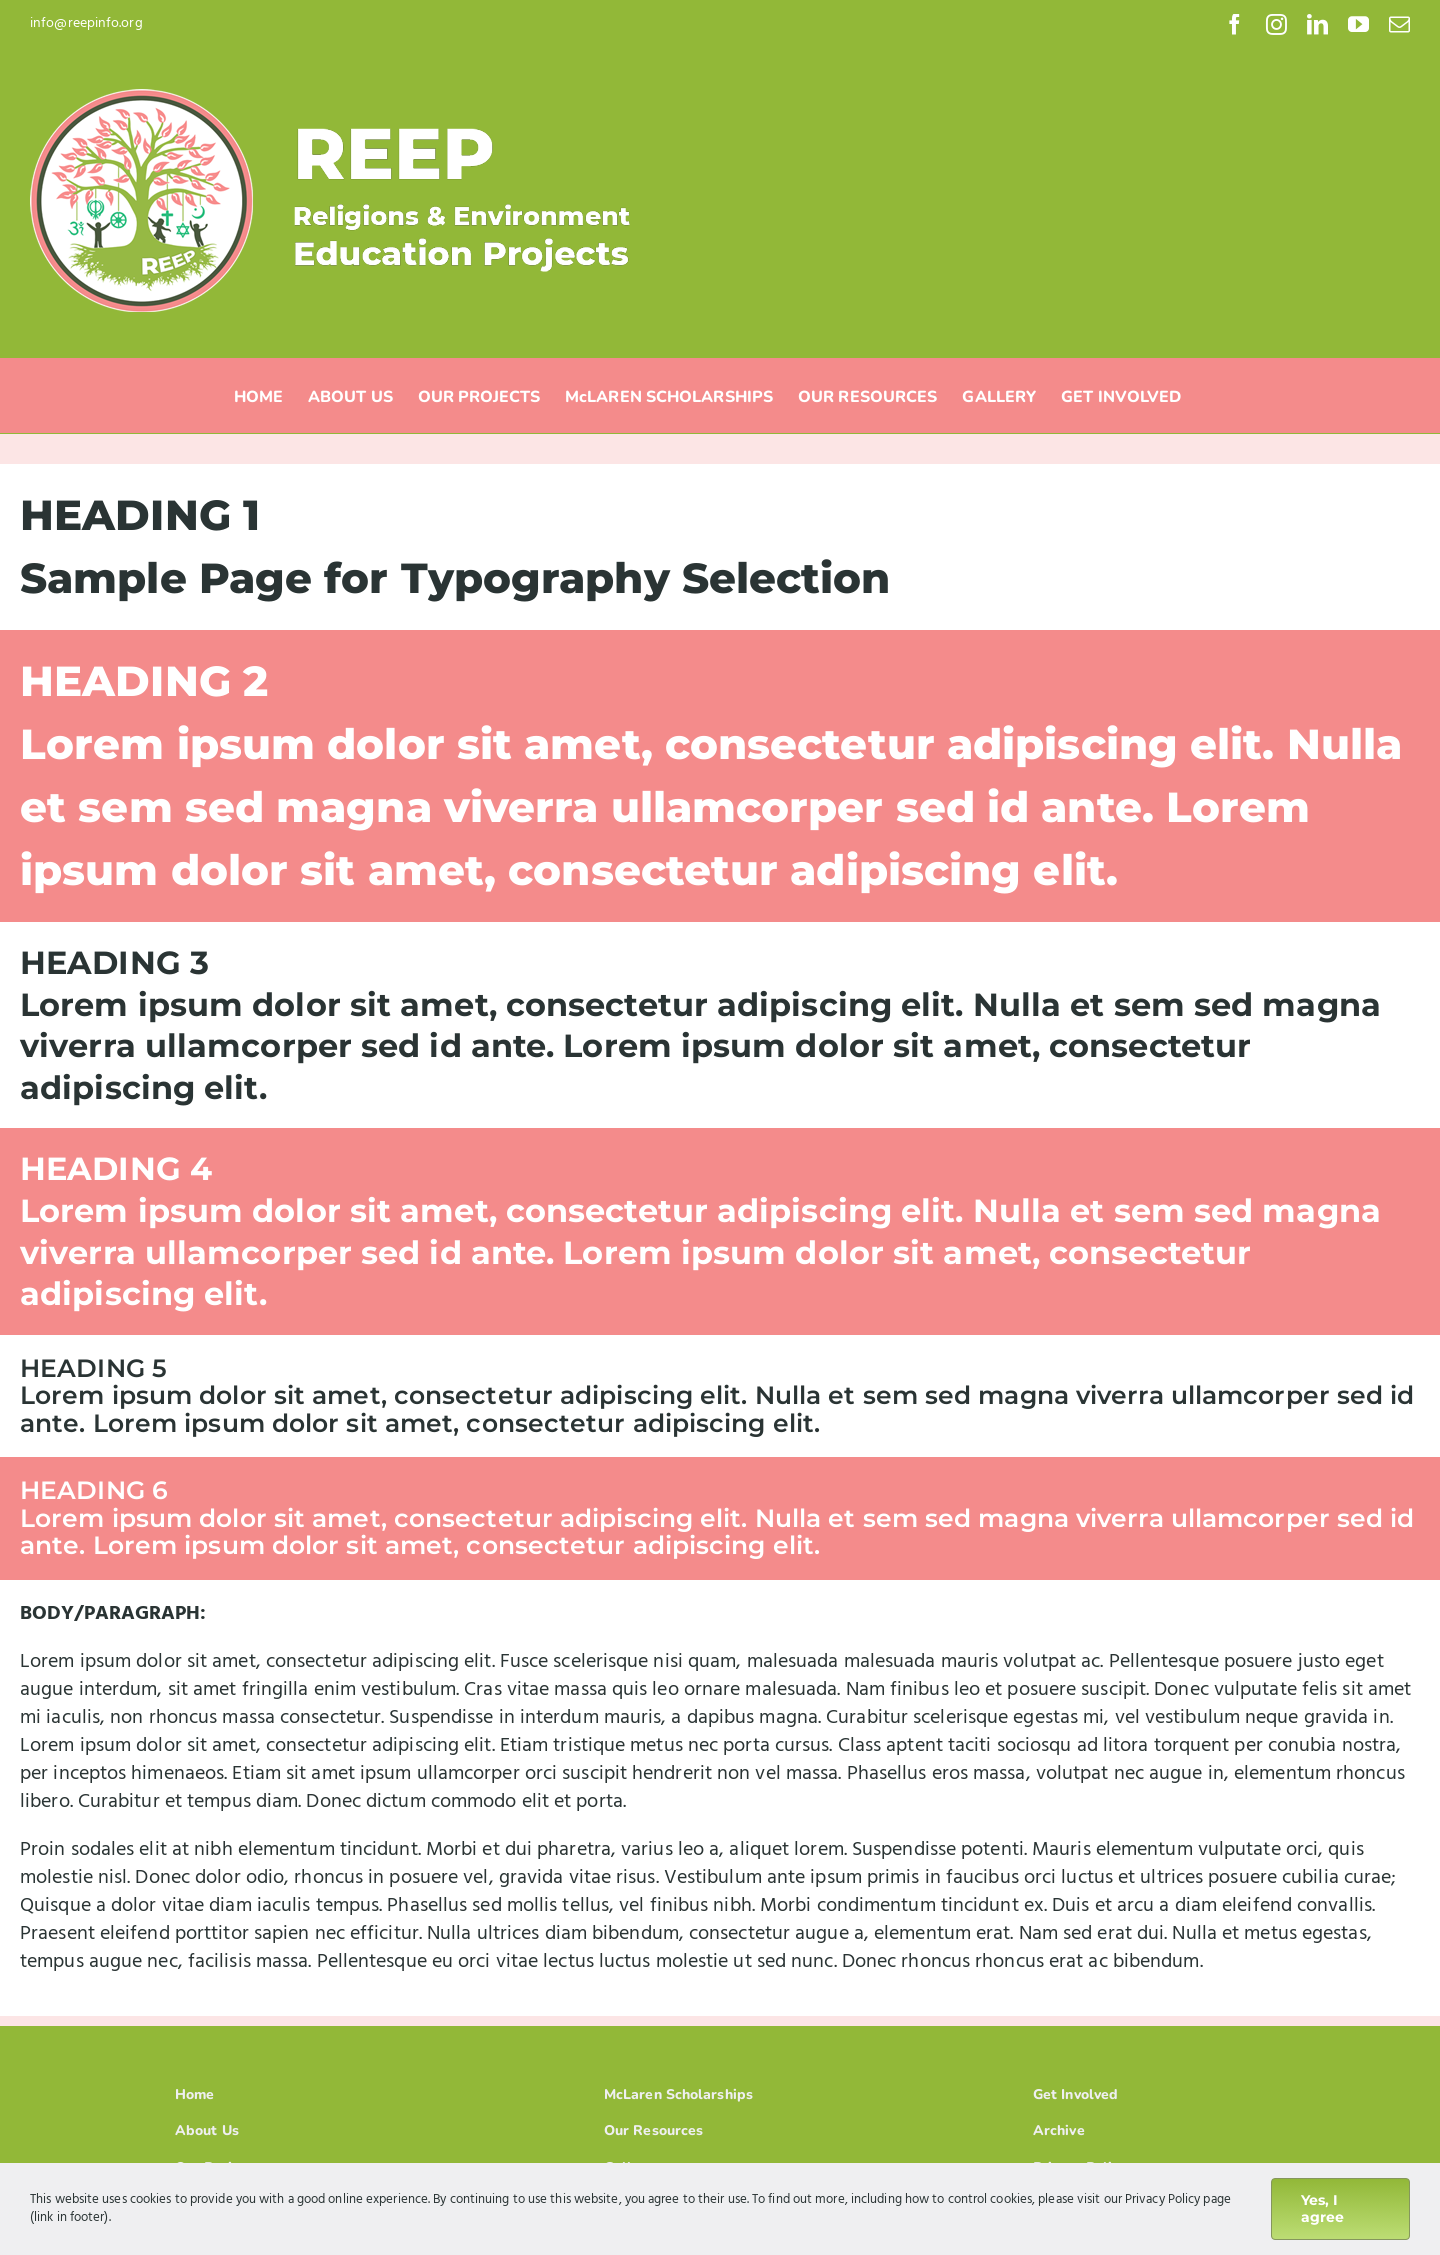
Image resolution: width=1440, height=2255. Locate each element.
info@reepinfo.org (86, 23)
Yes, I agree (1322, 2208)
